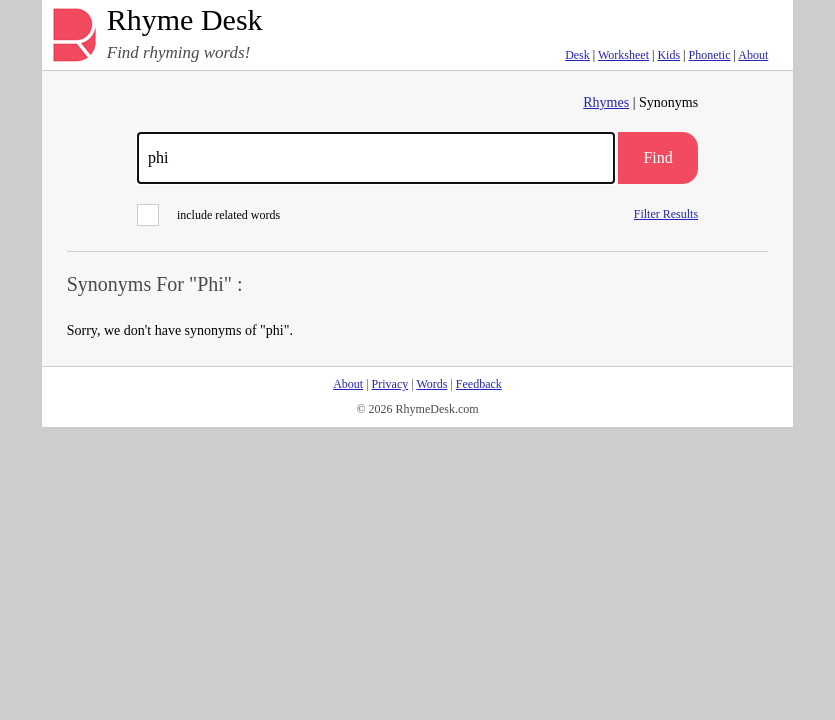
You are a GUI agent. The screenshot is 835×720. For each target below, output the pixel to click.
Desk (577, 55)
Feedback (479, 384)
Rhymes (606, 102)
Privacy (390, 384)
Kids (668, 55)
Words (431, 384)
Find (657, 157)
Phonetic (710, 55)
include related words (208, 215)
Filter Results (666, 213)
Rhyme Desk (185, 20)
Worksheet (623, 55)
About (753, 55)
